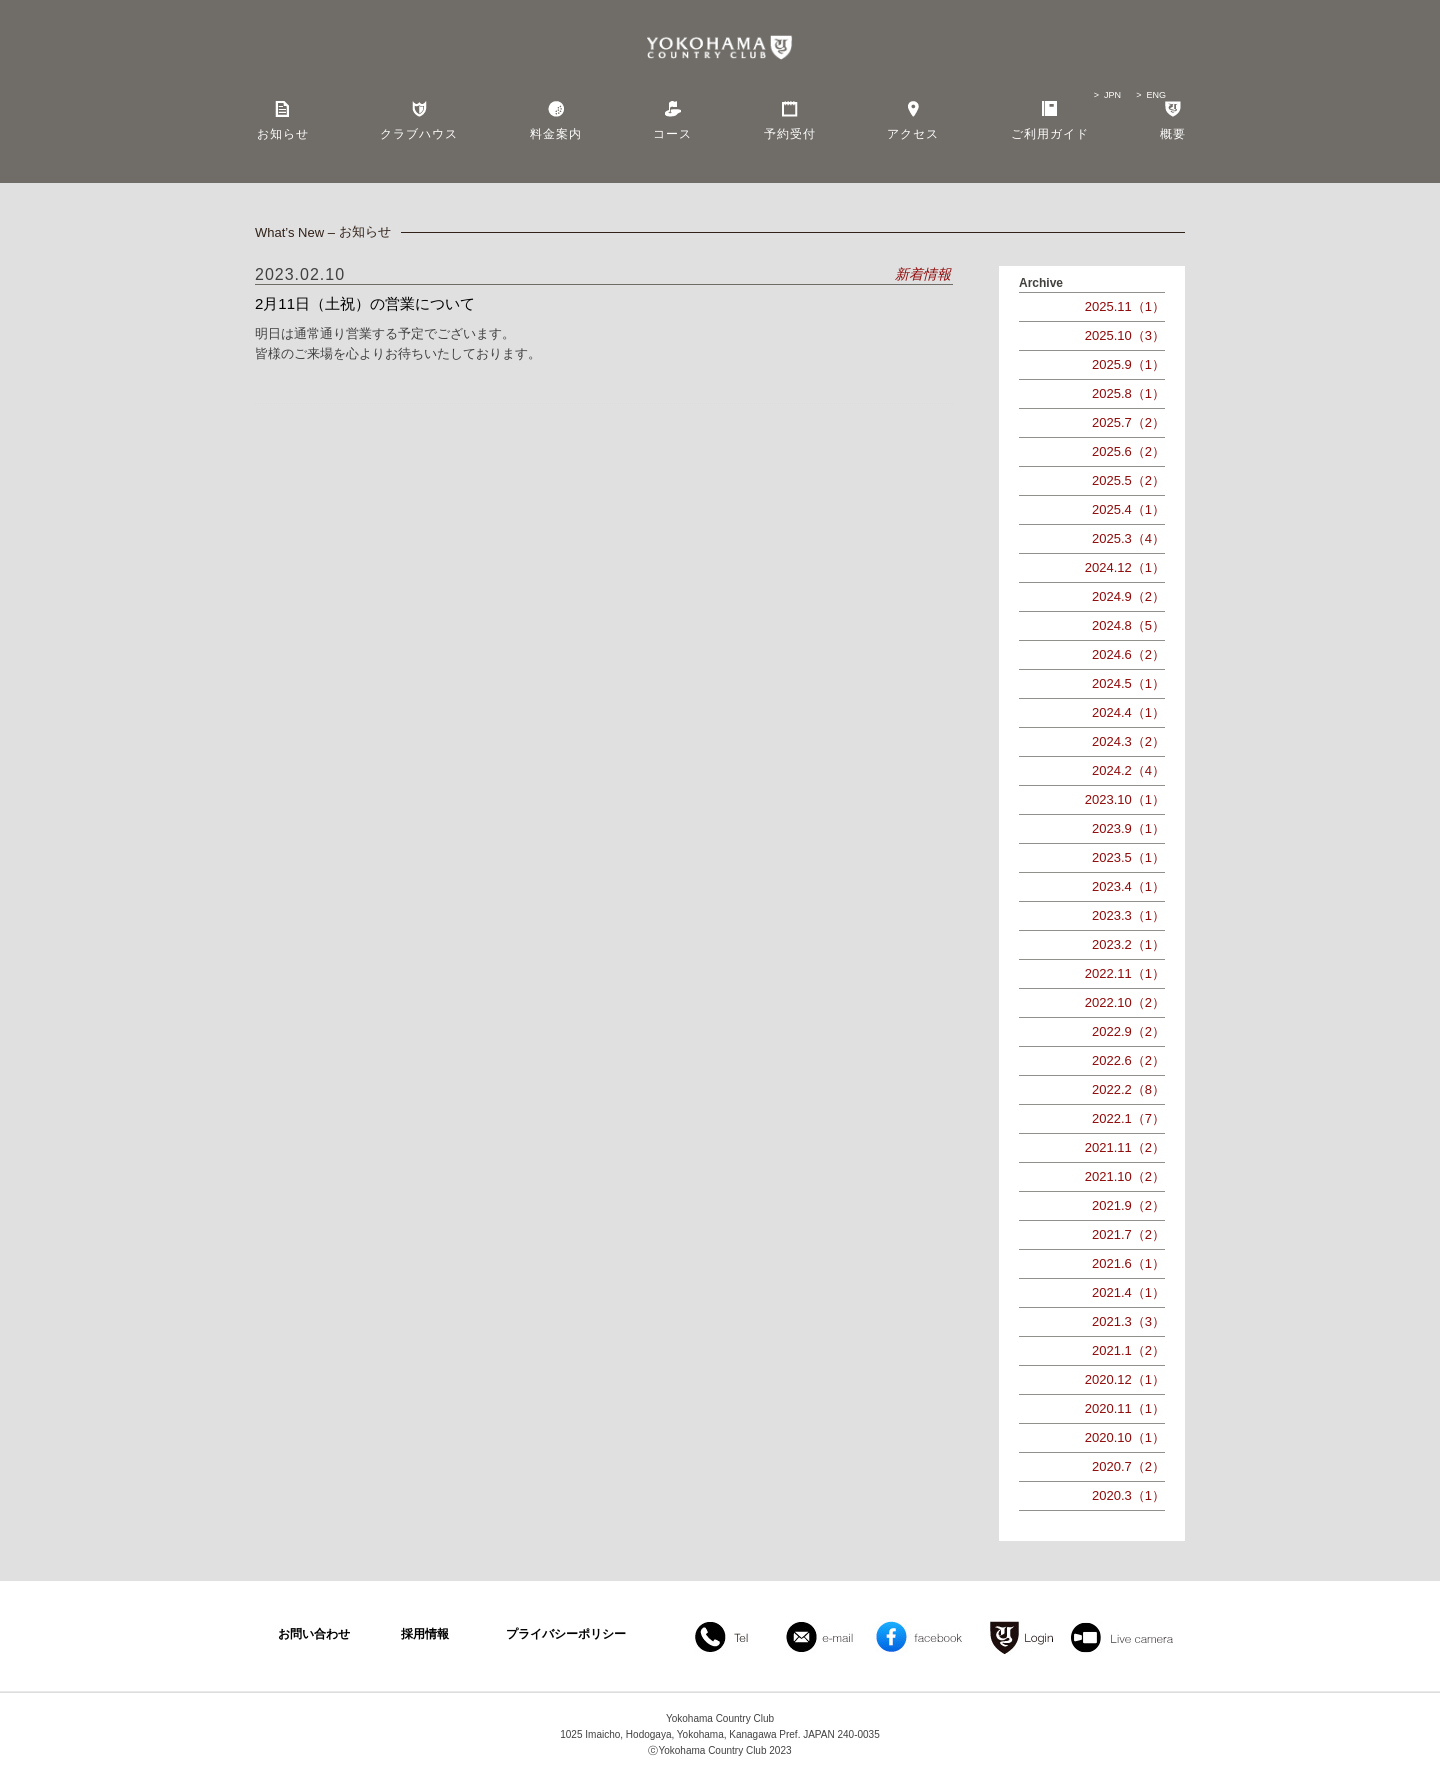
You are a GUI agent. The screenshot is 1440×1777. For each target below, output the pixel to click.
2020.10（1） (1125, 1437)
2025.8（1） (1128, 393)
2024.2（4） (1128, 770)
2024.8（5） (1128, 625)
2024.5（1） (1128, 683)
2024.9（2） (1128, 596)
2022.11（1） (1125, 973)
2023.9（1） (1128, 828)
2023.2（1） (1128, 944)
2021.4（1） (1128, 1292)
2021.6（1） (1128, 1263)
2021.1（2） (1128, 1350)
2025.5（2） (1128, 480)
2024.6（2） (1128, 654)
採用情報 (425, 1634)
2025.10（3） (1125, 335)
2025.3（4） (1128, 538)
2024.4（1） (1128, 712)
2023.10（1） (1125, 799)
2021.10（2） (1125, 1176)
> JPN (1107, 95)
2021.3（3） (1128, 1321)
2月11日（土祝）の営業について (365, 303)
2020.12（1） (1125, 1379)
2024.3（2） (1128, 741)
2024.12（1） (1125, 567)
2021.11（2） (1125, 1147)
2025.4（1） (1128, 509)
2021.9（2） (1128, 1205)
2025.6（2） (1128, 451)
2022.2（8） (1128, 1089)
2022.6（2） (1128, 1060)
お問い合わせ (314, 1634)
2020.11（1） (1125, 1408)
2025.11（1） (1125, 306)
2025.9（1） (1128, 364)
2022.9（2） (1128, 1031)
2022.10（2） (1125, 1002)
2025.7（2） (1128, 422)
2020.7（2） (1128, 1466)
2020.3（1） (1128, 1495)
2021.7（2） (1128, 1234)
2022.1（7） (1128, 1118)
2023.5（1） (1128, 857)
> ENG (1151, 95)
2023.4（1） (1128, 886)
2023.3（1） (1128, 915)
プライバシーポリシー (566, 1634)
